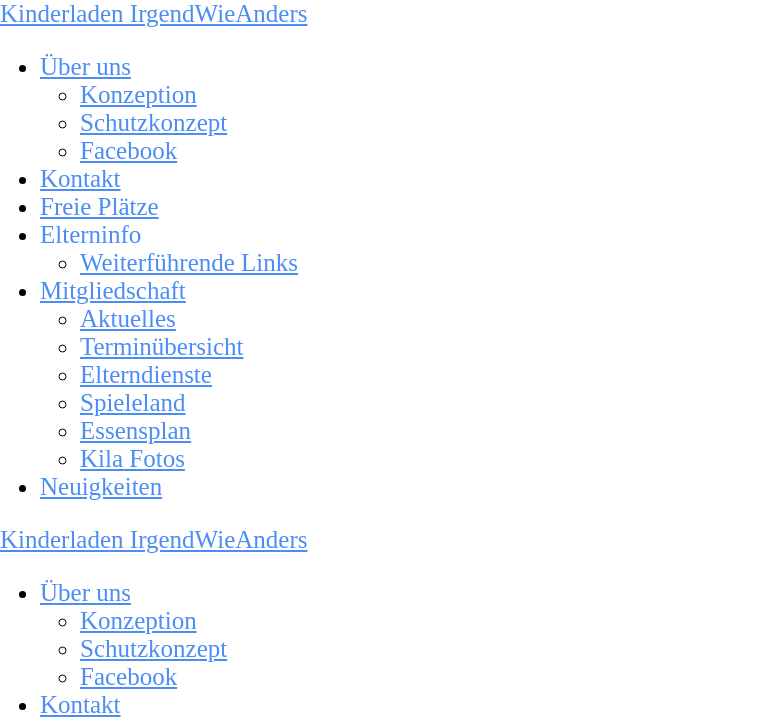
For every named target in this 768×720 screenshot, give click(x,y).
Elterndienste (146, 374)
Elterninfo (90, 234)
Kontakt (80, 178)
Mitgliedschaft (113, 290)
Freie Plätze (99, 206)
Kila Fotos (132, 458)
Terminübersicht (161, 346)
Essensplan (135, 430)
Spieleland (133, 402)
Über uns (85, 66)
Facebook (128, 150)
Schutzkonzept (153, 122)
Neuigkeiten (101, 486)
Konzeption (138, 94)
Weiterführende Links (189, 262)
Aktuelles (128, 318)
